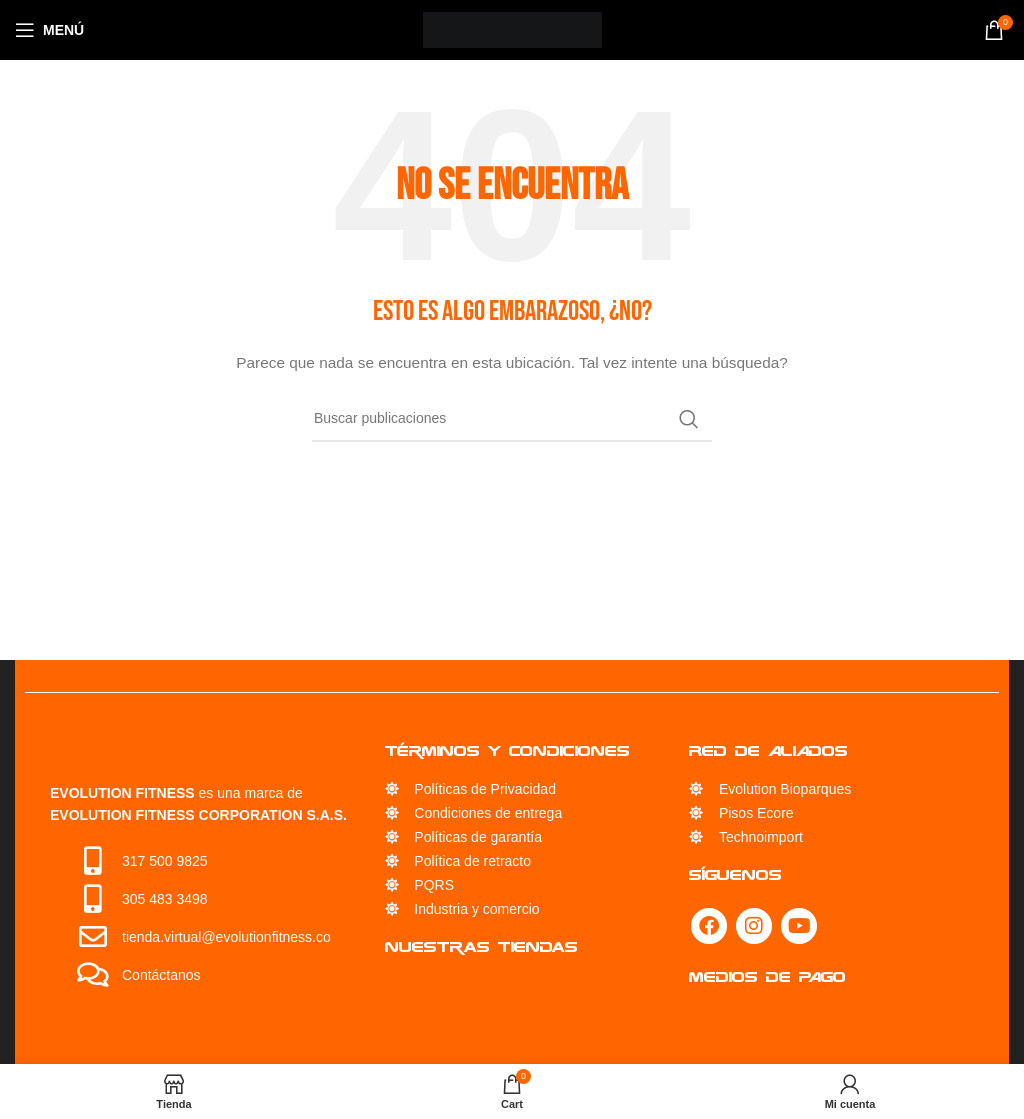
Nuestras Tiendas (481, 946)
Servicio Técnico (469, 988)
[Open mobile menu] (49, 30)
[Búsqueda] (512, 419)
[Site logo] (512, 29)
